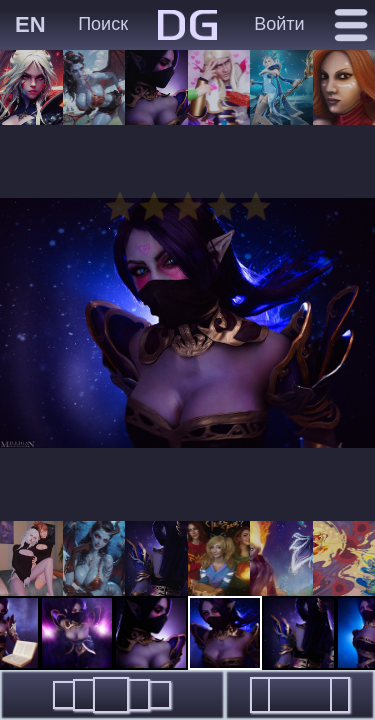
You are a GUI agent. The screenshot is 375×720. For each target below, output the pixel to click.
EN (30, 24)
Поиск (103, 24)
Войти (279, 24)
